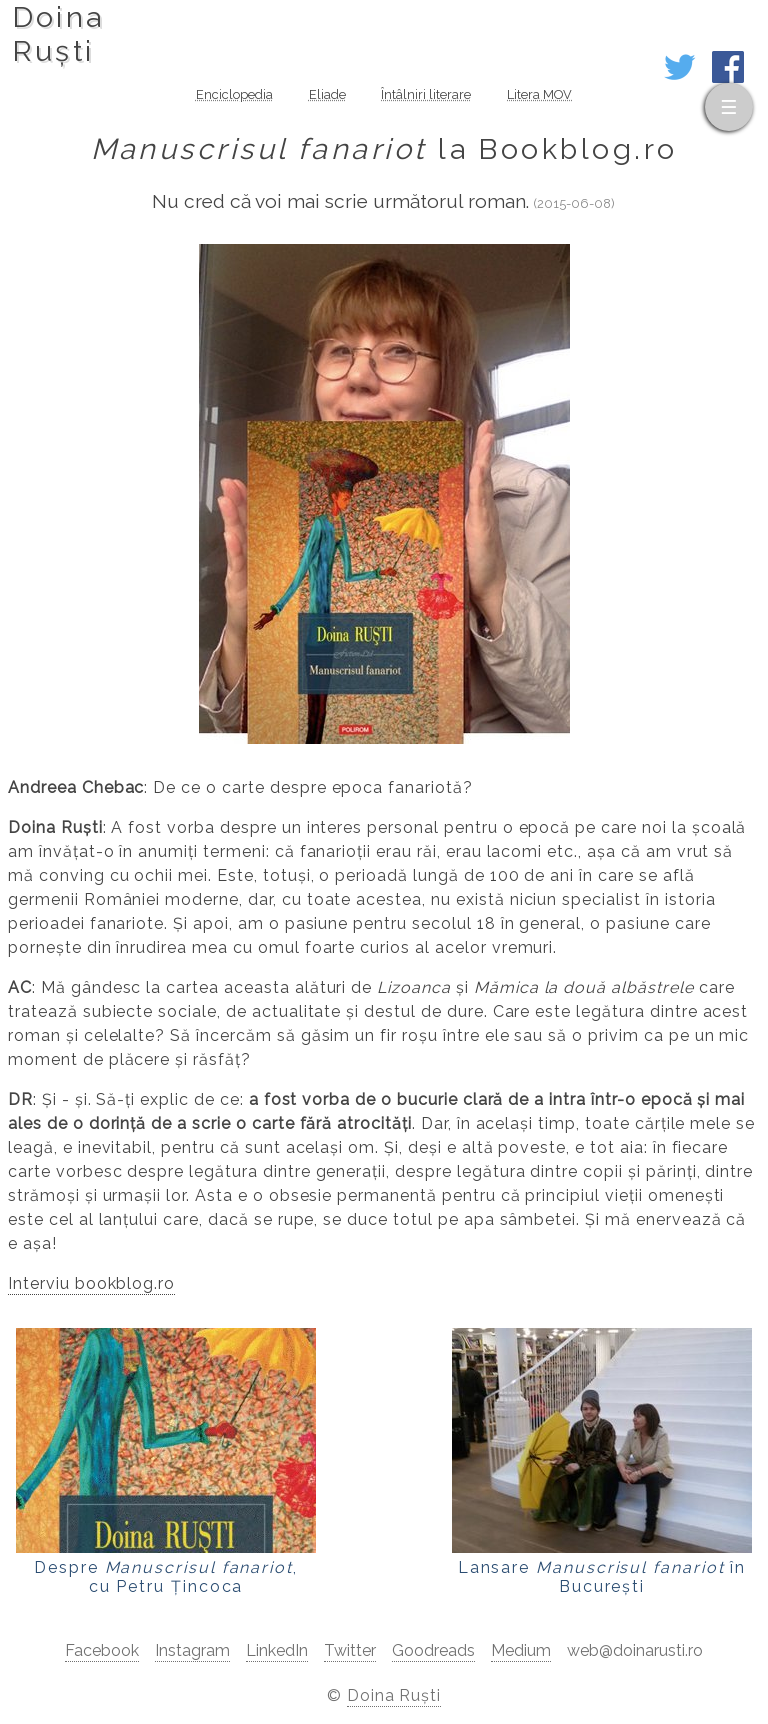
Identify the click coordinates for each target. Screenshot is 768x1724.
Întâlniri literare (426, 94)
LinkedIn (277, 1650)
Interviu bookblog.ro (91, 1283)
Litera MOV (539, 94)
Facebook (102, 1650)
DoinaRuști (58, 34)
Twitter (350, 1650)
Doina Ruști (394, 1695)
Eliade (327, 94)
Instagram (192, 1650)
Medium (521, 1650)
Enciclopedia (234, 94)
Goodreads (433, 1650)
